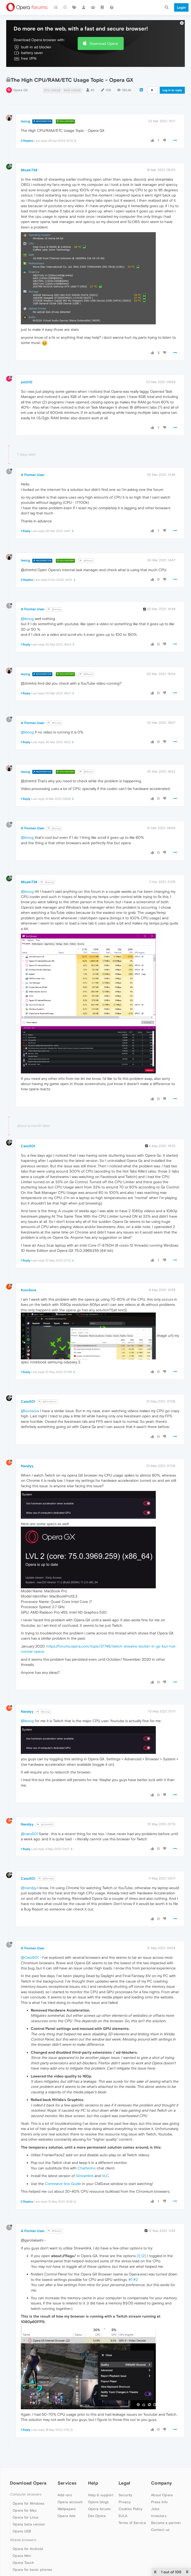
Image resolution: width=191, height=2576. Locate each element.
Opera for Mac (25, 2510)
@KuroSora (47, 1401)
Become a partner (166, 2523)
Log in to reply (172, 90)
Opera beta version (29, 2524)
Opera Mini (22, 2556)
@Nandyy (46, 1878)
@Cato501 (45, 1824)
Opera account (70, 2502)
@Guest (86, 561)
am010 (26, 382)
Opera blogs (98, 2502)
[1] (138, 2256)
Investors (158, 2516)
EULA (123, 2516)
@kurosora (30, 1411)
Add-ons (65, 2495)
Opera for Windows (28, 2503)
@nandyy (28, 1888)
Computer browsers (25, 2494)
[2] (143, 2256)
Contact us (160, 2530)
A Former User (32, 475)
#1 (130, 2279)
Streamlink (85, 2176)
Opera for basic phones (32, 2570)
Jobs (155, 2509)
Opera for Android (28, 2549)
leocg (25, 121)
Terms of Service (132, 2523)
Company (161, 2483)
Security (125, 2495)
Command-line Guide (63, 2184)
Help (93, 2483)
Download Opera (104, 43)
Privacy (125, 2502)
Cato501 (28, 1146)
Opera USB (22, 2531)
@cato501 (29, 1834)
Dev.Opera (97, 2516)
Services (67, 2483)
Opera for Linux (25, 2517)
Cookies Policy (130, 2509)
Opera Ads (67, 2516)
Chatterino (87, 2168)
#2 (135, 2279)
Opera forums (99, 2509)
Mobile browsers (23, 2540)
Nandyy (27, 1466)
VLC (105, 2176)
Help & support (100, 2495)
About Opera (162, 2495)
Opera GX (20, 90)
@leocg (54, 609)
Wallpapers (67, 2509)
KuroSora (28, 1290)
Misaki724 (29, 170)
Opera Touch (23, 2563)
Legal (124, 2483)
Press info (159, 2502)
